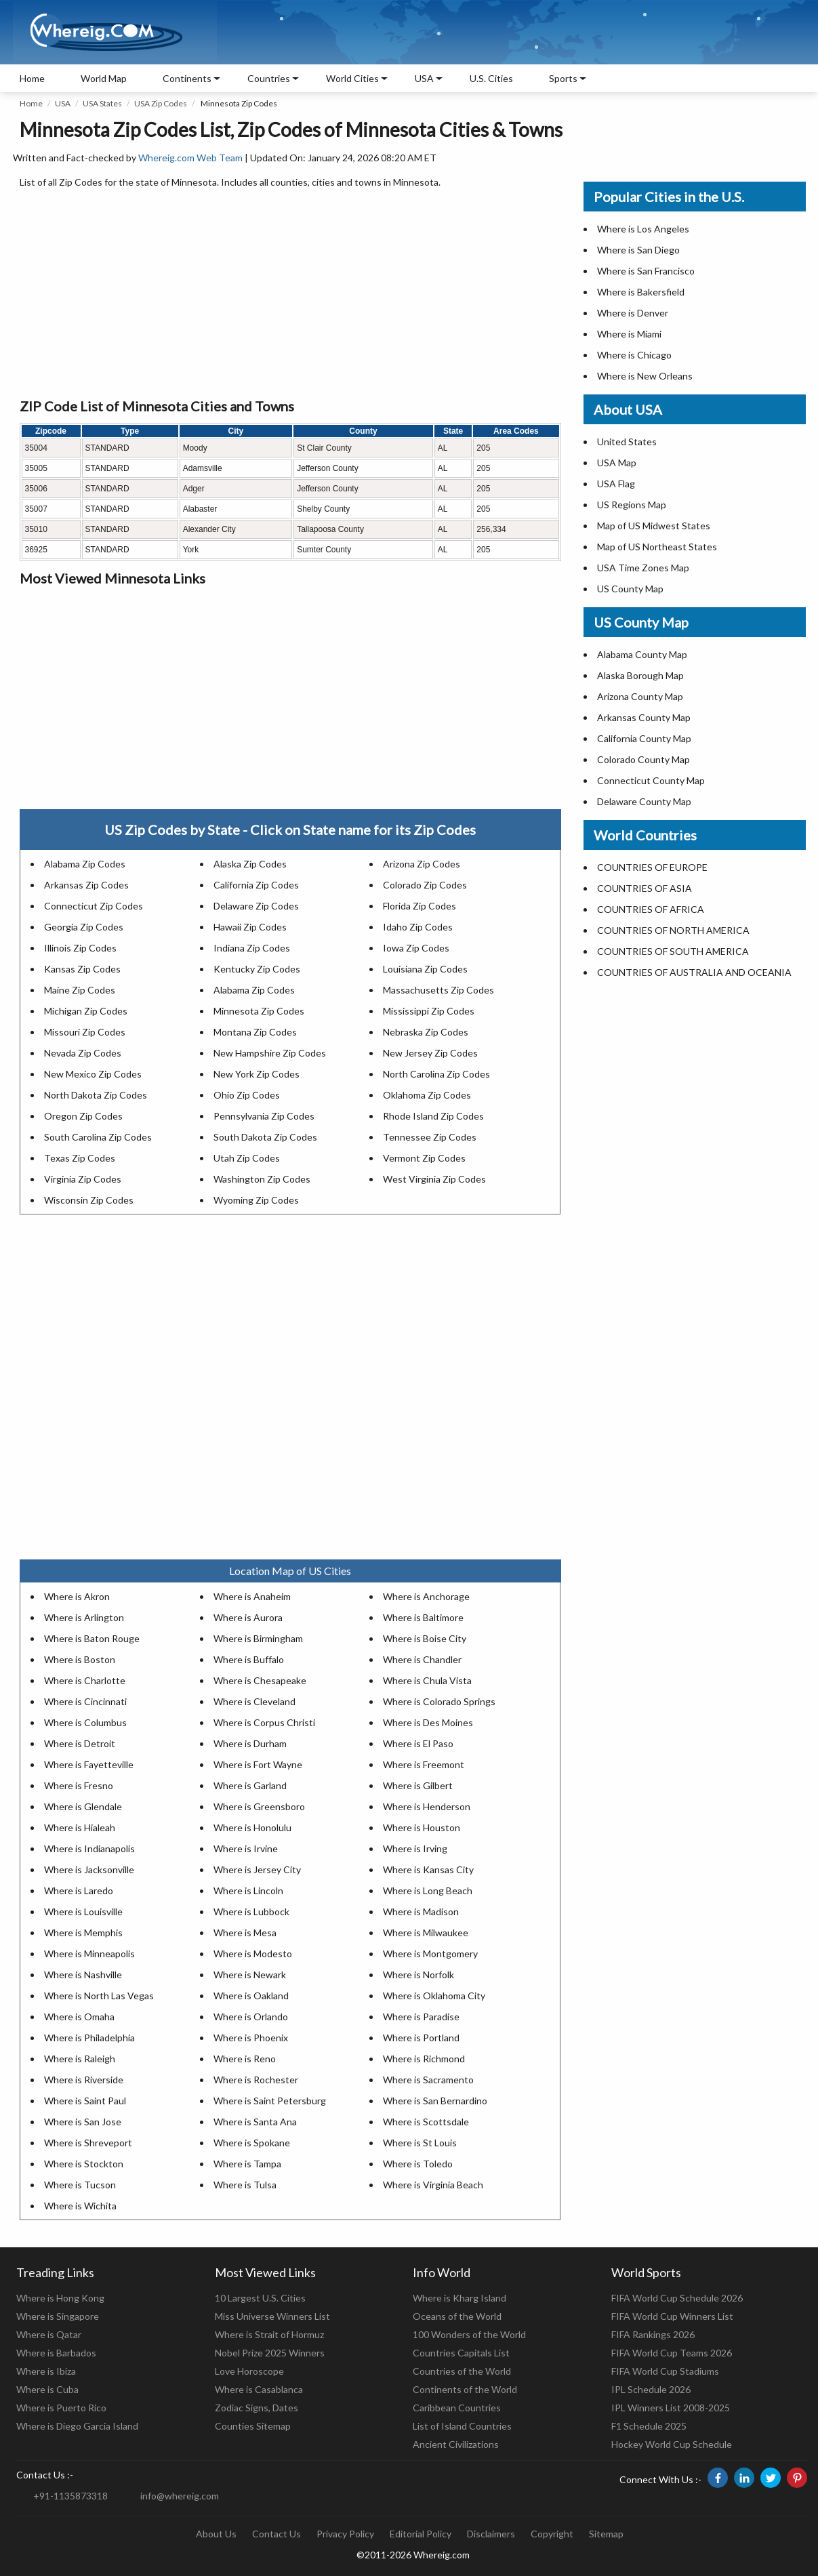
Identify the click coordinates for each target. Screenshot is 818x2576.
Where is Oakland (251, 1995)
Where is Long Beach (427, 1890)
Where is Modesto (252, 1953)
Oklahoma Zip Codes (427, 1095)
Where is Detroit (79, 1743)
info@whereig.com (179, 2495)
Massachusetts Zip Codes (438, 990)
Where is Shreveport (88, 2142)
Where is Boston (79, 1659)
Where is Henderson (426, 1806)
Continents (187, 78)
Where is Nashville (83, 1974)
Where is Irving (415, 1848)
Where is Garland (250, 1785)
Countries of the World (462, 2371)
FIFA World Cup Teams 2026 (671, 2352)
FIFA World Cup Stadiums (665, 2371)
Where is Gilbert (418, 1785)
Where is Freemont (423, 1764)
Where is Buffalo (248, 1659)
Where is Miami (629, 334)
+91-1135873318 (70, 2495)
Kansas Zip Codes (82, 969)
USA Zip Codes (160, 103)
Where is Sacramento (428, 2079)
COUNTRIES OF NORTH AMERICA (673, 930)
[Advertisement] (290, 294)
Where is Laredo (78, 1890)
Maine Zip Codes (79, 990)
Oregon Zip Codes (83, 1116)
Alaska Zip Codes (250, 864)
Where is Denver (632, 313)
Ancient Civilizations (456, 2444)
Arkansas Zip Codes (86, 885)
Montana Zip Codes (255, 1032)
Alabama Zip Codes (84, 864)
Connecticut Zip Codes (93, 906)
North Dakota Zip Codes (95, 1095)
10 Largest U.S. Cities (260, 2298)
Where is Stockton (83, 2163)
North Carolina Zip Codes (436, 1074)
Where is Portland (421, 2037)
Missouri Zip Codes (84, 1032)
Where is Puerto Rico (61, 2407)
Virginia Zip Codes (82, 1179)
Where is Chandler (422, 1659)
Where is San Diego (638, 249)
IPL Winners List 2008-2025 (670, 2407)
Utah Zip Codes (246, 1158)
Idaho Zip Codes (418, 927)
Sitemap (606, 2533)
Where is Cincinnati (85, 1701)
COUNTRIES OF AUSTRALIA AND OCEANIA (694, 972)
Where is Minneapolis (89, 1953)
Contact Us (276, 2533)
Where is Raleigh (79, 2058)
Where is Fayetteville (89, 1764)
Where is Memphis (83, 1932)
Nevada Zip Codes (82, 1053)
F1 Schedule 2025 (649, 2426)
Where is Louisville (83, 1911)
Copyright (552, 2533)
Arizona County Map (640, 696)
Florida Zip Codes (419, 906)
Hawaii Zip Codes (250, 927)
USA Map (616, 462)
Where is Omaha (79, 2016)
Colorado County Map (643, 759)
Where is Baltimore (423, 1617)
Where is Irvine (245, 1848)
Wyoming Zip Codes (256, 1200)
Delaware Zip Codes (256, 906)
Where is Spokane (251, 2142)
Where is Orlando (250, 2016)
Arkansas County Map (644, 717)
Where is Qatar (48, 2334)
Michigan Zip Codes (85, 1011)
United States (627, 441)
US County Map (630, 588)
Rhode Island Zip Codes (433, 1116)
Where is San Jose (82, 2121)
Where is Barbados (56, 2352)
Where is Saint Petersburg (269, 2100)
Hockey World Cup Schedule (671, 2444)
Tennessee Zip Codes (429, 1137)
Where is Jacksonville (89, 1869)
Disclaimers (491, 2533)
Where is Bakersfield (640, 292)
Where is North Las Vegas (99, 1995)
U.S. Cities (491, 78)
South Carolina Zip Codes (98, 1137)
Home (32, 78)
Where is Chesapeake (259, 1680)
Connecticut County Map (651, 780)
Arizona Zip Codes (421, 864)
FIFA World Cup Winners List (672, 2316)
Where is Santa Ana (255, 2121)
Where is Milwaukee (425, 1932)
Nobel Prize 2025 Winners (270, 2352)
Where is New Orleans (645, 376)
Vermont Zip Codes (424, 1158)
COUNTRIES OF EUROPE (652, 867)
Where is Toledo (418, 2163)
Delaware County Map (644, 801)
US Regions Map (631, 504)
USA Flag (616, 483)
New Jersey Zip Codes (430, 1053)
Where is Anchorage (426, 1596)
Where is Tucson (80, 2184)
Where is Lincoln (248, 1890)
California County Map (644, 738)
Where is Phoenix (250, 2037)
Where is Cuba (47, 2389)
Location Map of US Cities (290, 1570)
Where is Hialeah (79, 1827)
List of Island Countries (462, 2426)
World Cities (352, 78)
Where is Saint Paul (85, 2100)
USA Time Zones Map (643, 567)
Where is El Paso (418, 1743)
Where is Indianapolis (89, 1848)
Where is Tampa (247, 2163)
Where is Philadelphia (89, 2037)
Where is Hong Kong (60, 2298)
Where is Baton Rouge (92, 1638)
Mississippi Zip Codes (428, 1011)
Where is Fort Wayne (257, 1764)
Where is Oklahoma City (434, 1995)
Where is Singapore (57, 2316)
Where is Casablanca (259, 2389)
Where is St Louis (420, 2142)
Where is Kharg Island (459, 2298)
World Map (104, 78)
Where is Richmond (424, 2058)
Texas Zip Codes (79, 1158)
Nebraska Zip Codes (425, 1032)
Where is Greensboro (259, 1806)
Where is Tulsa (245, 2184)
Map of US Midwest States (653, 525)
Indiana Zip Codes (251, 948)
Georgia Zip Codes (83, 927)
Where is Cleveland (254, 1701)
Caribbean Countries (457, 2407)
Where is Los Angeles (643, 228)
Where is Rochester (255, 2079)
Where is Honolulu (252, 1827)
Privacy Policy (345, 2533)
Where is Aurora (248, 1617)
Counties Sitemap (253, 2426)
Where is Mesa (245, 1932)
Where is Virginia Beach (433, 2184)
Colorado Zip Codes (425, 885)
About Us (216, 2533)
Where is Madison (421, 1911)
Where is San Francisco (646, 271)
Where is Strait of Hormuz (269, 2334)
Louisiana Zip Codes (425, 969)
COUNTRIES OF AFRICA (650, 909)
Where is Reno (244, 2058)
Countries (268, 78)
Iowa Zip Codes (416, 948)
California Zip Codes (256, 885)
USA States (102, 103)
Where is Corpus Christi (264, 1722)
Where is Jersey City (257, 1869)
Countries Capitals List (461, 2352)
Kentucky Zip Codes (256, 969)
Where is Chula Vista (427, 1680)
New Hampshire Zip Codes (269, 1053)
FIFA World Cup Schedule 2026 (677, 2298)
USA (62, 103)
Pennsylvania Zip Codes (263, 1116)
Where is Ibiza (46, 2371)
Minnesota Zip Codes (258, 1011)
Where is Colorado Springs (439, 1701)
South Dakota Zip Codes (265, 1137)
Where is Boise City (424, 1638)
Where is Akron (77, 1596)
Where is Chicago (634, 355)
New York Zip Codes (256, 1074)
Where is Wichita (80, 2205)
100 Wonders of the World (469, 2334)
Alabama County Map (642, 654)
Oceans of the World (457, 2316)
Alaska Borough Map (640, 675)
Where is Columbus (85, 1722)
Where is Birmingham (258, 1638)
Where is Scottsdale (426, 2121)
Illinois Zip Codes (80, 948)
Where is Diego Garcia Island (77, 2426)
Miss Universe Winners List (272, 2316)
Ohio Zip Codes (246, 1095)
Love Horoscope (249, 2371)
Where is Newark (249, 1974)
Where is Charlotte (84, 1680)
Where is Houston (421, 1827)
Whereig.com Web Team (190, 157)
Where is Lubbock (251, 1911)
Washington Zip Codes (261, 1179)
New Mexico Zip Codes (93, 1074)
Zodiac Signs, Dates (256, 2407)
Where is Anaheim (252, 1596)
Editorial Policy (420, 2533)
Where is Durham (250, 1743)
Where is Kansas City (428, 1869)
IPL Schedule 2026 (651, 2389)
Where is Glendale (83, 1806)
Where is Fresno (78, 1785)
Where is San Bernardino (435, 2100)
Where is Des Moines (428, 1722)
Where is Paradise (421, 2016)
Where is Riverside (83, 2079)
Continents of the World (465, 2389)
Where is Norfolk (418, 1974)
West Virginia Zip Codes (434, 1179)
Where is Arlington (84, 1617)
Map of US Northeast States (657, 546)
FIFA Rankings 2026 (653, 2334)
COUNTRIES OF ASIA (644, 888)
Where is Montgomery (430, 1953)
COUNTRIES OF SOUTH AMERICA (673, 951)
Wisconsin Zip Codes (89, 1200)
